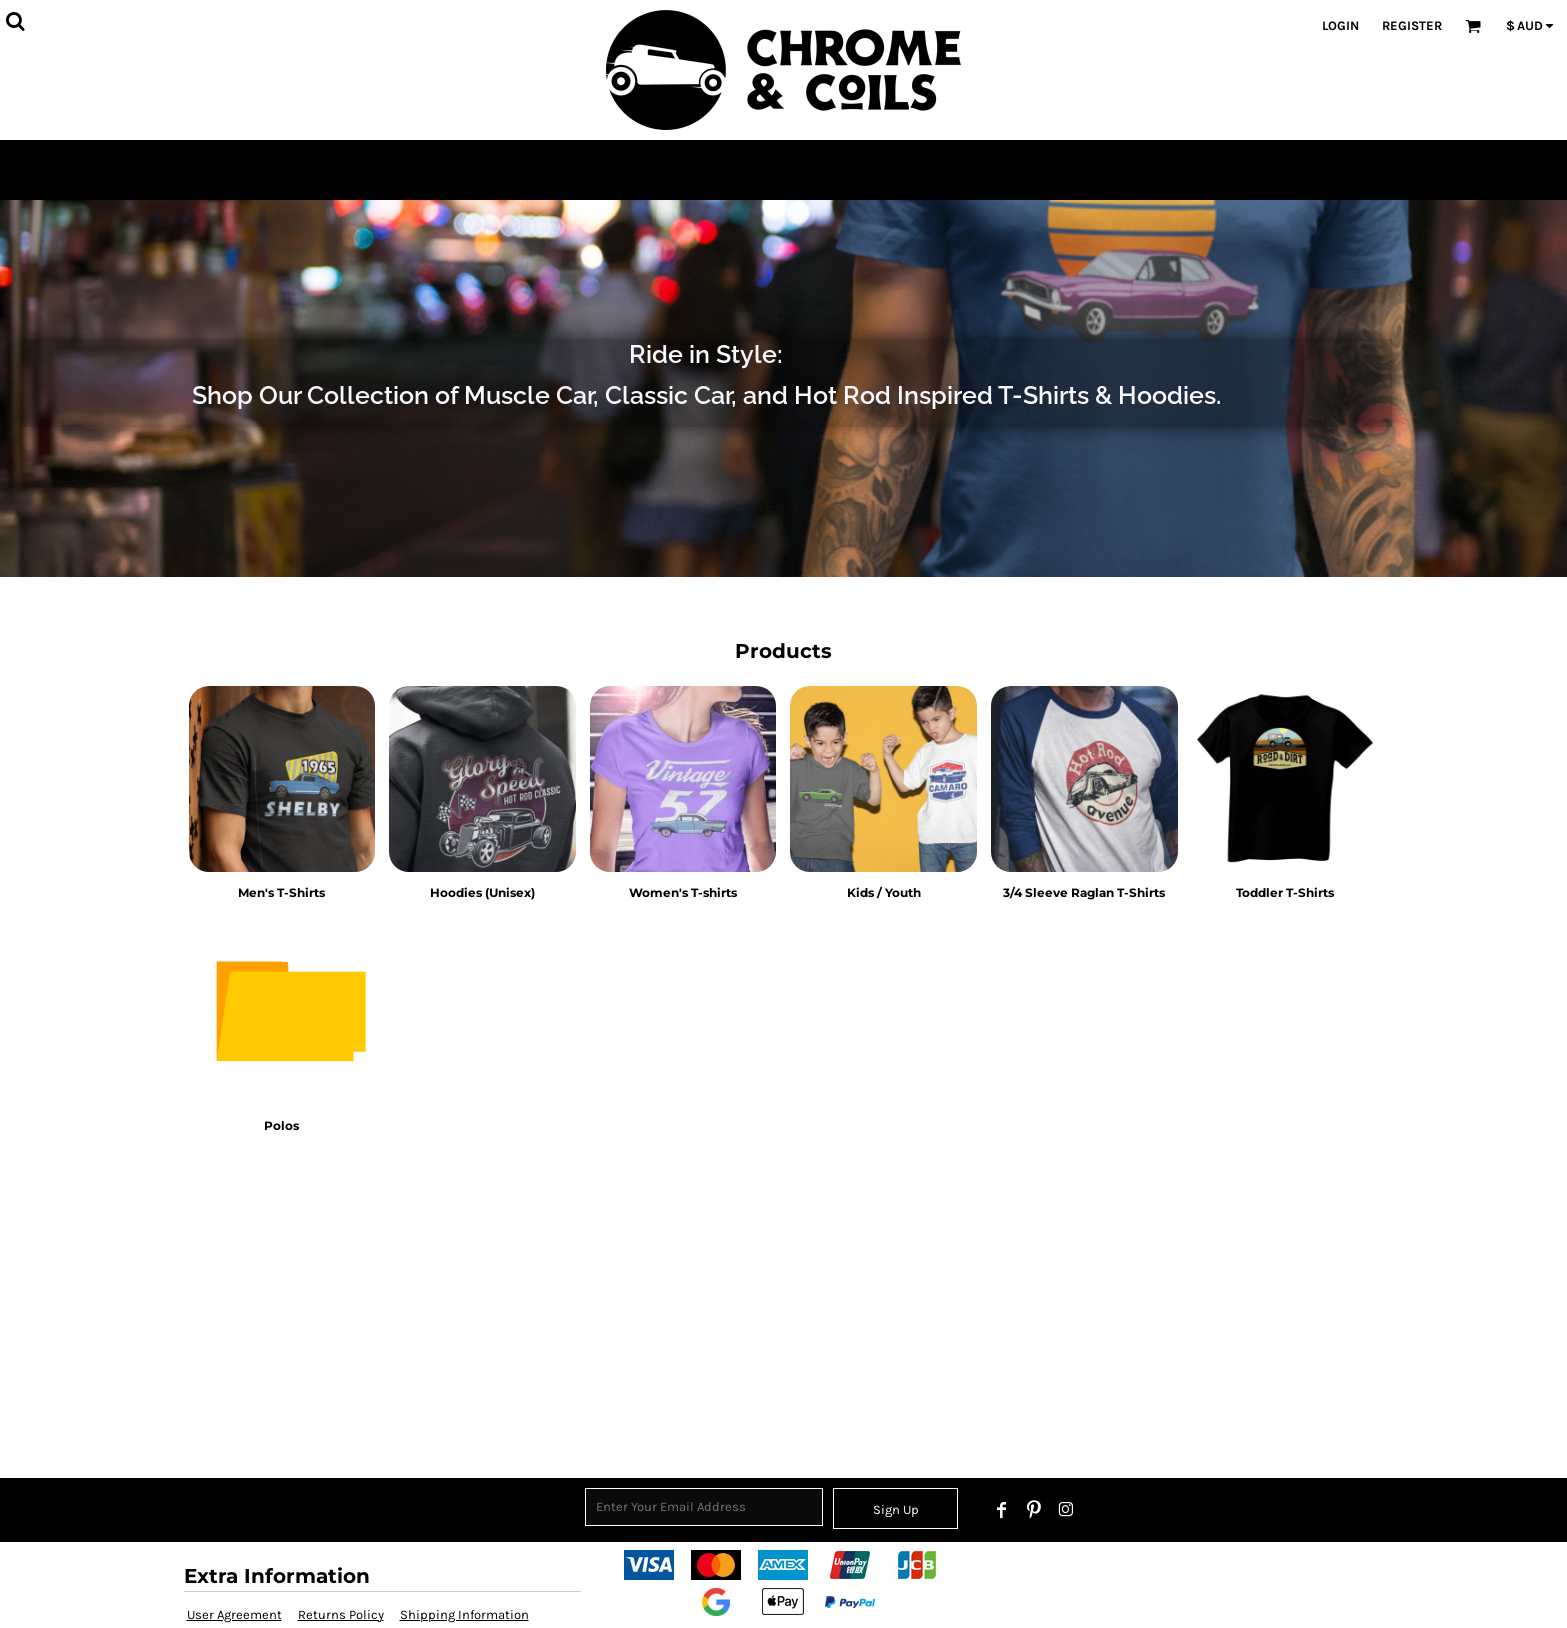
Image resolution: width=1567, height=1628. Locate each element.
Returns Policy (341, 1614)
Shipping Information (464, 1614)
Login (1340, 25)
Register (1412, 25)
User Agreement (234, 1614)
